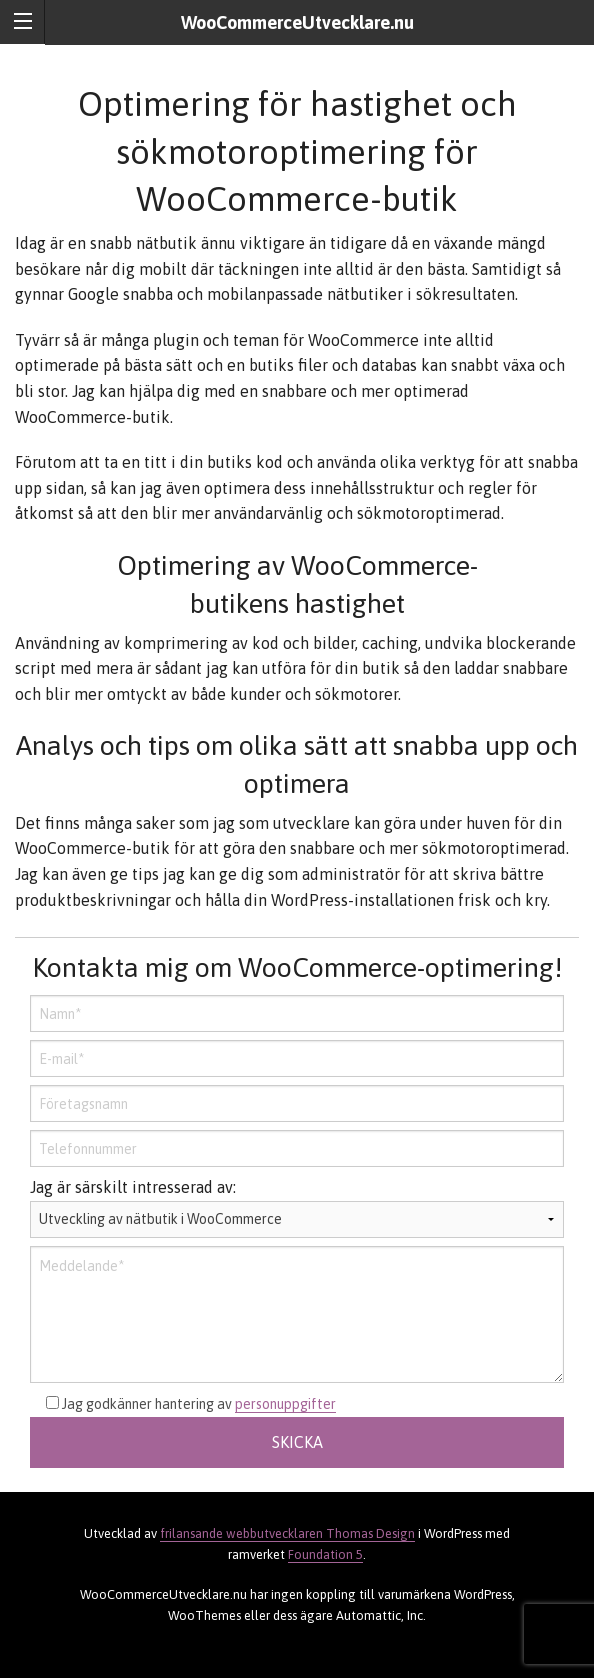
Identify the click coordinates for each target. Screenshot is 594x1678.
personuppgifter (285, 1404)
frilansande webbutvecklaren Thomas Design (287, 1533)
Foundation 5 (325, 1554)
